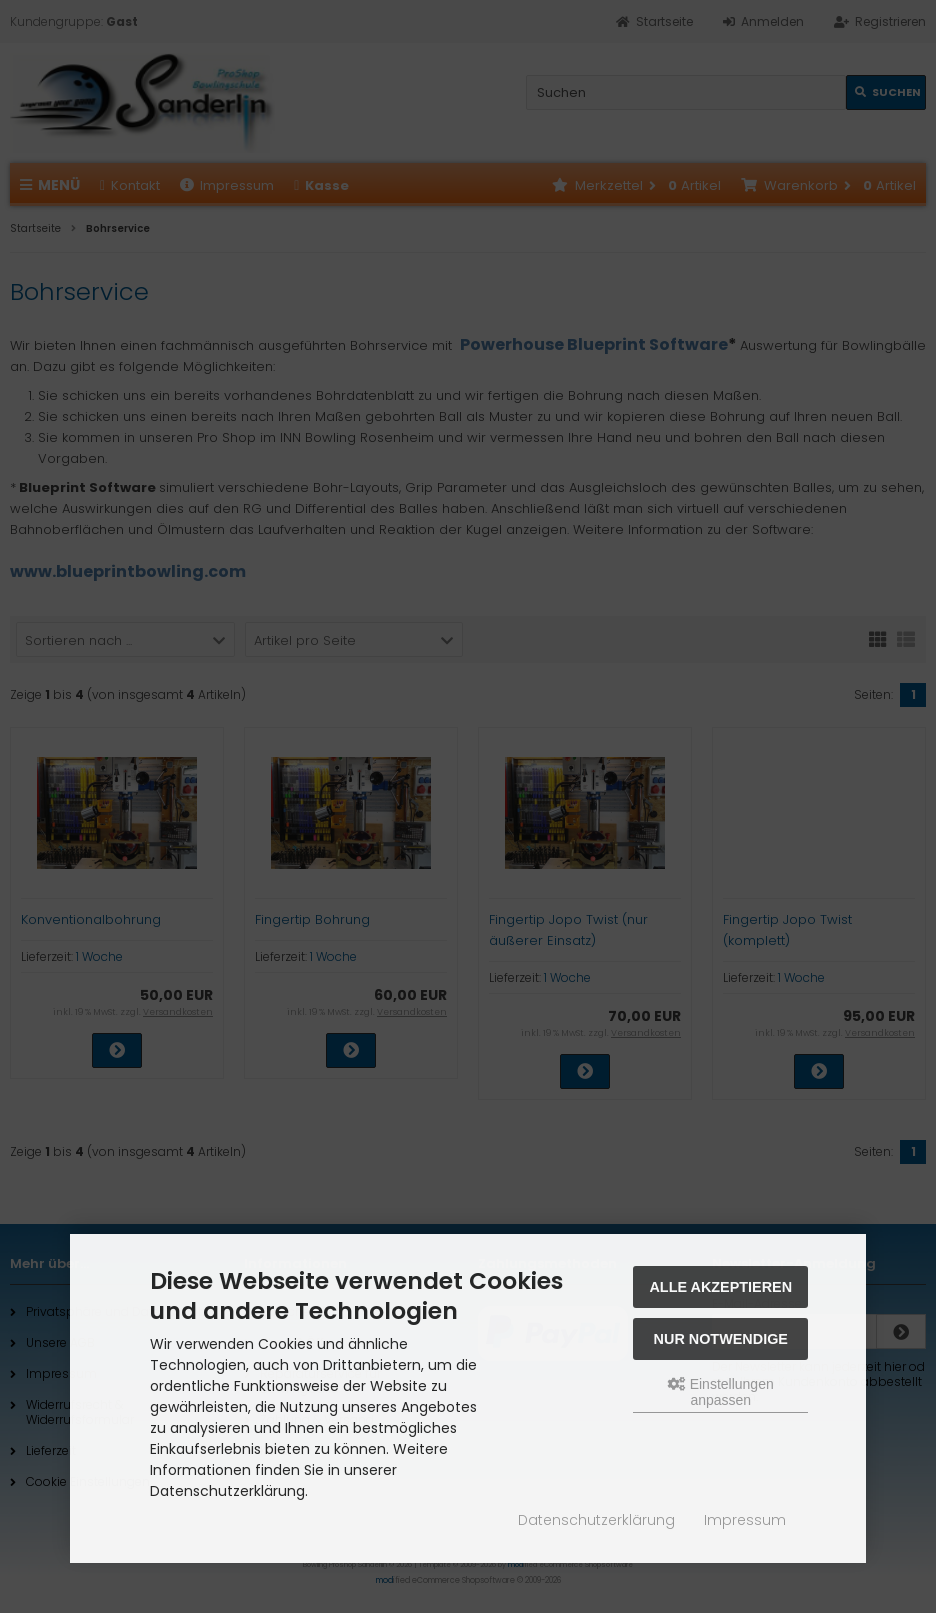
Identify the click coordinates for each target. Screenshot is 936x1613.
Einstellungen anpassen (721, 1392)
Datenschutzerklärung (596, 1520)
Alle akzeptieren (720, 1287)
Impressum (745, 1520)
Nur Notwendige (721, 1339)
